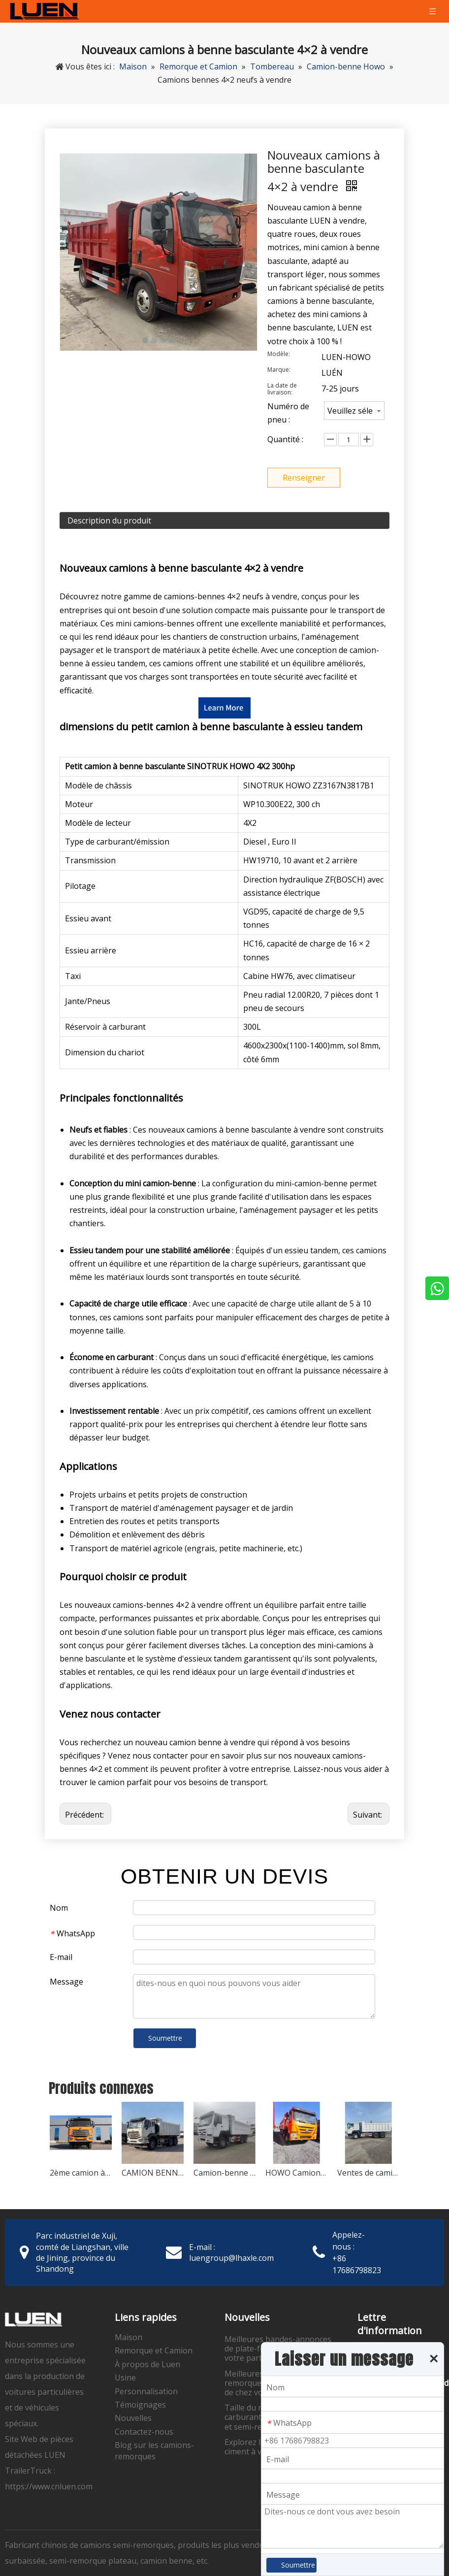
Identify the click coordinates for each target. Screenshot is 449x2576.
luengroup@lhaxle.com (231, 2257)
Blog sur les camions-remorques (154, 2450)
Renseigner (304, 477)
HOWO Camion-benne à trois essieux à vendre (296, 2172)
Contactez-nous (144, 2431)
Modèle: (278, 354)
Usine (125, 2377)
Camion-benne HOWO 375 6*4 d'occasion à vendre (224, 2172)
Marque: (278, 370)
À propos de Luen (147, 2364)
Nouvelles (133, 2418)
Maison (128, 2337)
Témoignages (140, 2404)
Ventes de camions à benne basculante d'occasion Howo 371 (368, 2172)
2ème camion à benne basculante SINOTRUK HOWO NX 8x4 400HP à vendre (81, 2172)
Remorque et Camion (153, 2350)
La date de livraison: (282, 389)
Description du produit (109, 520)
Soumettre (165, 2038)
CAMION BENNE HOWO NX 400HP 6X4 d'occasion (153, 2172)
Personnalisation (146, 2391)
